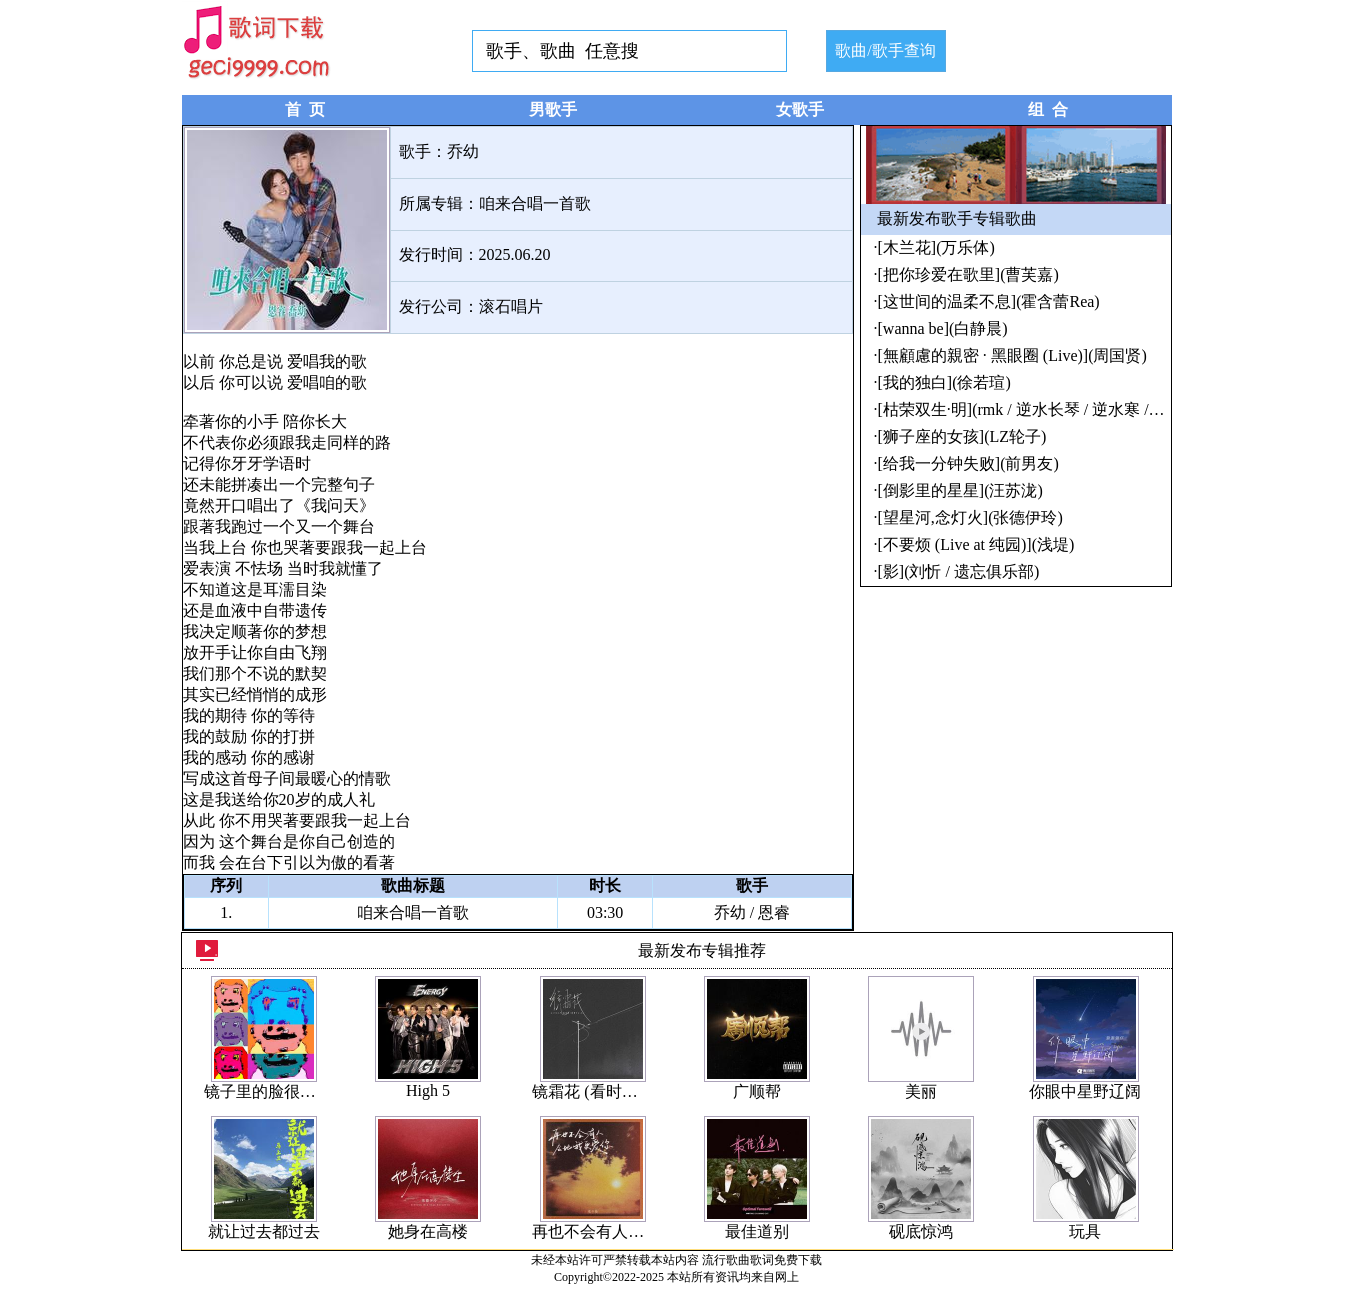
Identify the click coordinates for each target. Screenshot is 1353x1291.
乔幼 (463, 151)
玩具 (1085, 1231)
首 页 (305, 109)
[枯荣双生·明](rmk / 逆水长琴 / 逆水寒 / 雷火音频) (1050, 409)
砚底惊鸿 (921, 1231)
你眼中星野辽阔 (1085, 1091)
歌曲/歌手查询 (885, 50)
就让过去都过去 (264, 1231)
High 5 (428, 1090)
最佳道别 (757, 1231)
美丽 (921, 1091)
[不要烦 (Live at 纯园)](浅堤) (976, 544)
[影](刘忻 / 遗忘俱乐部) (959, 571)
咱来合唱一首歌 (535, 203)
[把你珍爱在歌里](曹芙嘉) (968, 274)
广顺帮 (757, 1091)
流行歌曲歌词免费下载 (762, 1260)
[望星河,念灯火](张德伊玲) (970, 517)
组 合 (1048, 109)
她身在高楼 (428, 1231)
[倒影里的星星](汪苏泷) (960, 490)
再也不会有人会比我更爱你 (628, 1231)
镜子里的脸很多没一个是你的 (308, 1091)
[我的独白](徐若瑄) (944, 382)
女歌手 (800, 109)
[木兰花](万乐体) (936, 247)
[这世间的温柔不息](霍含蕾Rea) (989, 301)
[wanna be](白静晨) (943, 328)
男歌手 (553, 109)
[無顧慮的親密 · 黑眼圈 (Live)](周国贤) (1012, 355)
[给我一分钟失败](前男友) (968, 463)
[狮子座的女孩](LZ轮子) (962, 436)
